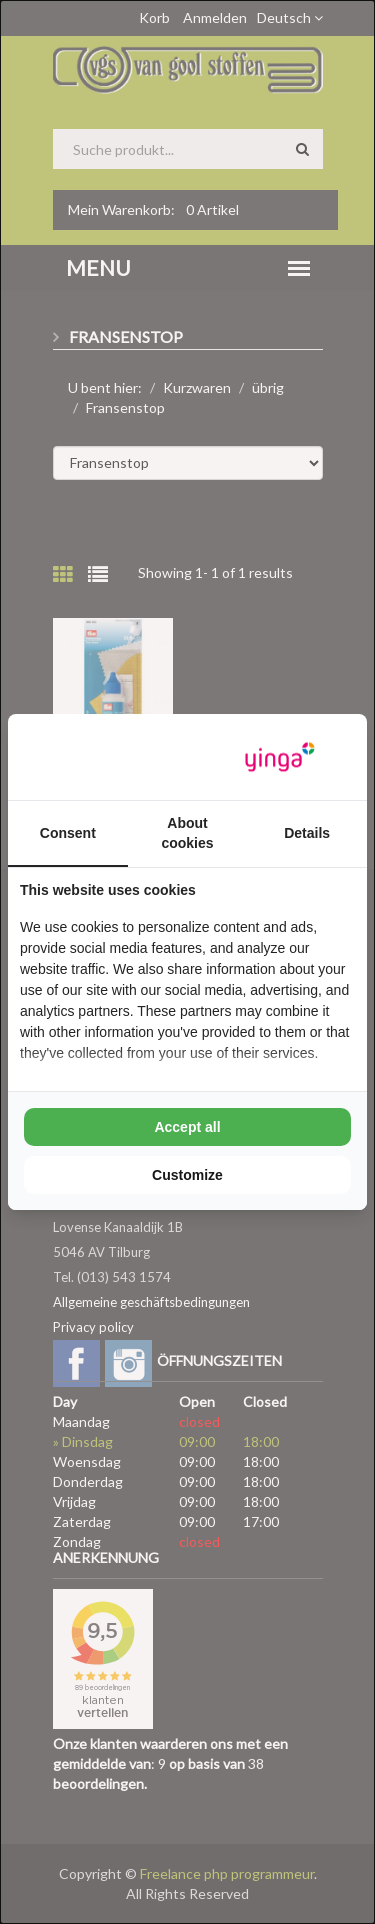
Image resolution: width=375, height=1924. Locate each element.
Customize (187, 1175)
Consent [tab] (68, 833)
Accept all (187, 1127)
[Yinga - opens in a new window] (280, 757)
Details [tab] (307, 833)
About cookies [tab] (187, 833)
